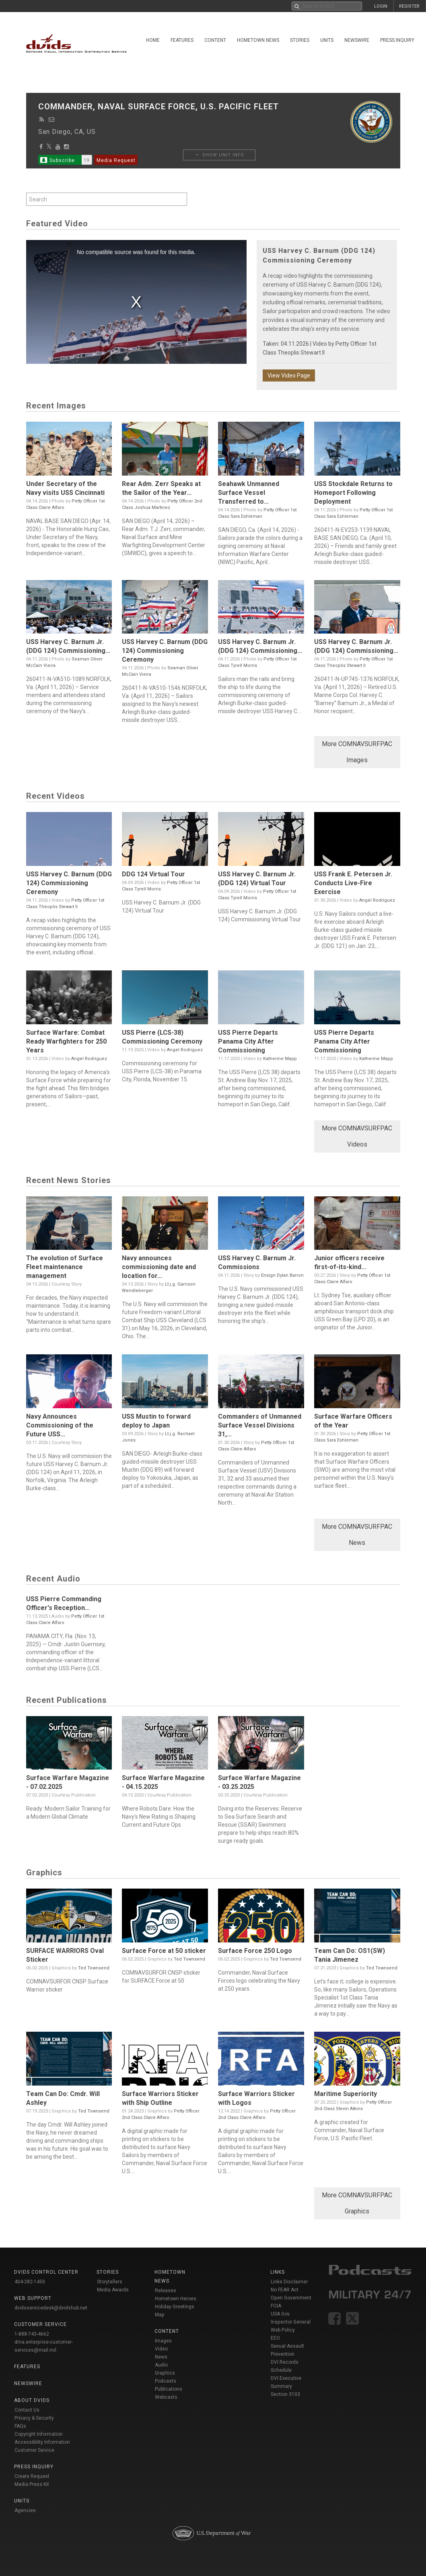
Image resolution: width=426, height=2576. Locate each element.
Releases (165, 2290)
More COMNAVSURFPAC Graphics (357, 2203)
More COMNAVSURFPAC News (357, 1534)
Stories (299, 40)
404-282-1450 (29, 2282)
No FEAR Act (284, 2290)
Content (215, 40)
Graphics (165, 2373)
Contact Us (26, 2410)
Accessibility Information (42, 2442)
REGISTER (409, 6)
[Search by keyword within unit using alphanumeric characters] (106, 199)
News (161, 2357)
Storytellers (109, 2282)
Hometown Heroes (175, 2298)
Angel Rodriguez (377, 900)
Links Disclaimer (289, 2282)
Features (182, 40)
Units (326, 40)
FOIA (276, 2306)
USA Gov (280, 2314)
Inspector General (291, 2322)
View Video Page (289, 375)
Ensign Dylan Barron (282, 1275)
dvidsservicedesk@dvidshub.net (50, 2308)
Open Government (291, 2298)
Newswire (356, 40)
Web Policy (283, 2330)
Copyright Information (38, 2434)
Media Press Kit (31, 2484)
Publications (168, 2389)
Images (163, 2341)
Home (153, 40)
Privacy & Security (34, 2418)
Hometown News (258, 40)
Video (161, 2349)
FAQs (20, 2426)
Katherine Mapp (280, 1058)
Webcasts (166, 2397)
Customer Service (34, 2450)
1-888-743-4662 (31, 2334)
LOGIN (380, 6)
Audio (161, 2365)
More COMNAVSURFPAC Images (357, 752)
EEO (275, 2338)
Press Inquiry (397, 40)
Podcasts (165, 2381)
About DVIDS (31, 2400)
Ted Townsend (93, 1968)
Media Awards (113, 2290)
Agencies (25, 2510)
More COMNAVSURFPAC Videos (357, 1136)
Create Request (31, 2476)
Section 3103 (285, 2394)
